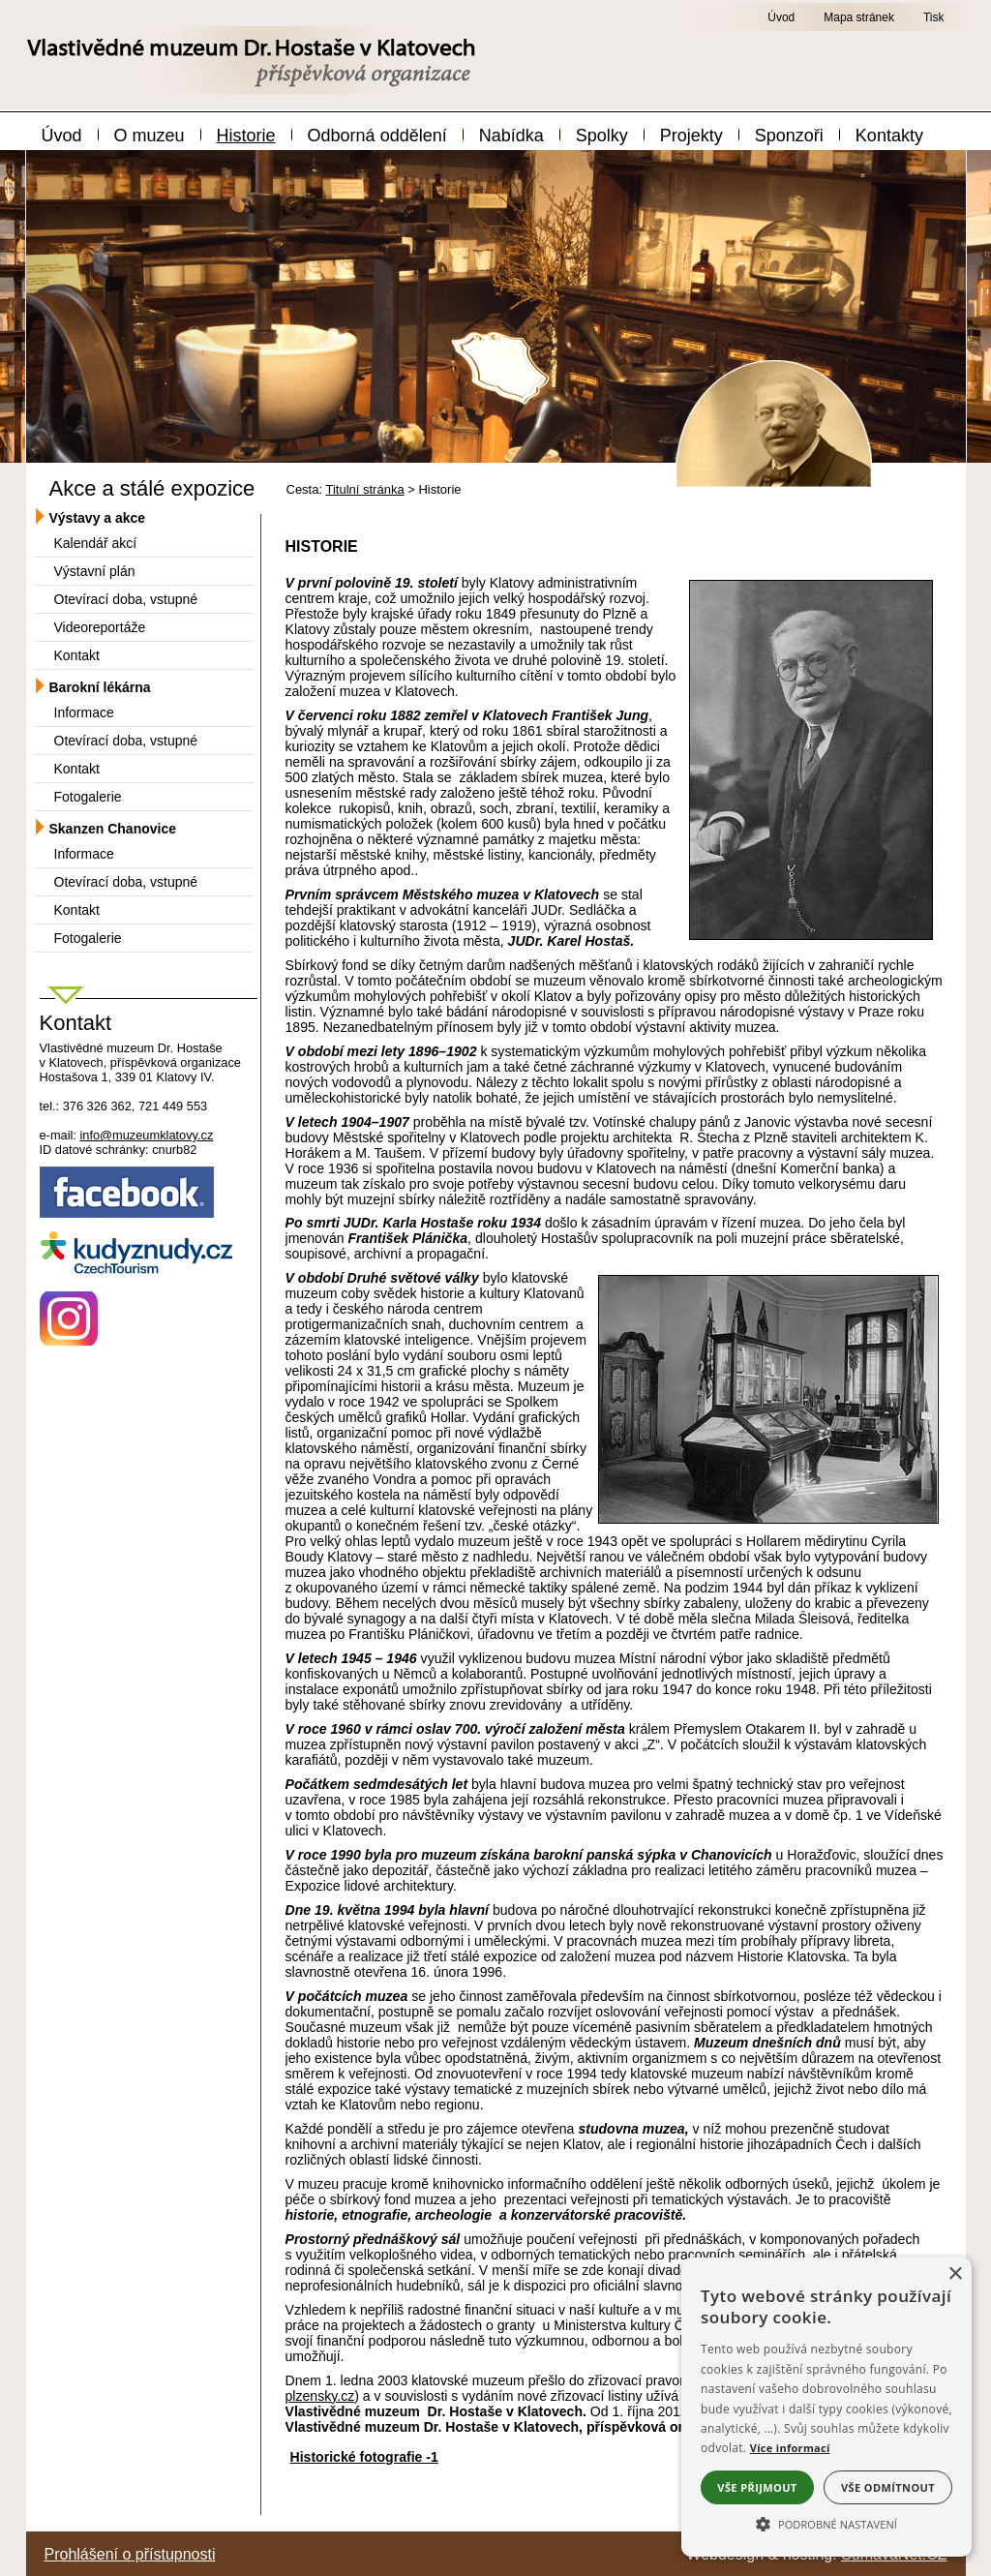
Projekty (691, 135)
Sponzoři (789, 135)
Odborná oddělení (377, 135)
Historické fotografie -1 (364, 2457)
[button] (826, 2522)
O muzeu (149, 135)
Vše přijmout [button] (756, 2487)
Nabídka (511, 135)
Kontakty (889, 135)
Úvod (62, 135)
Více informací (790, 2447)
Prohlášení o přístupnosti (130, 2554)
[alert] (826, 2407)
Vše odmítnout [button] (888, 2487)
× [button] (954, 2274)
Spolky (602, 135)
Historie (246, 135)
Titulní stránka (364, 489)
